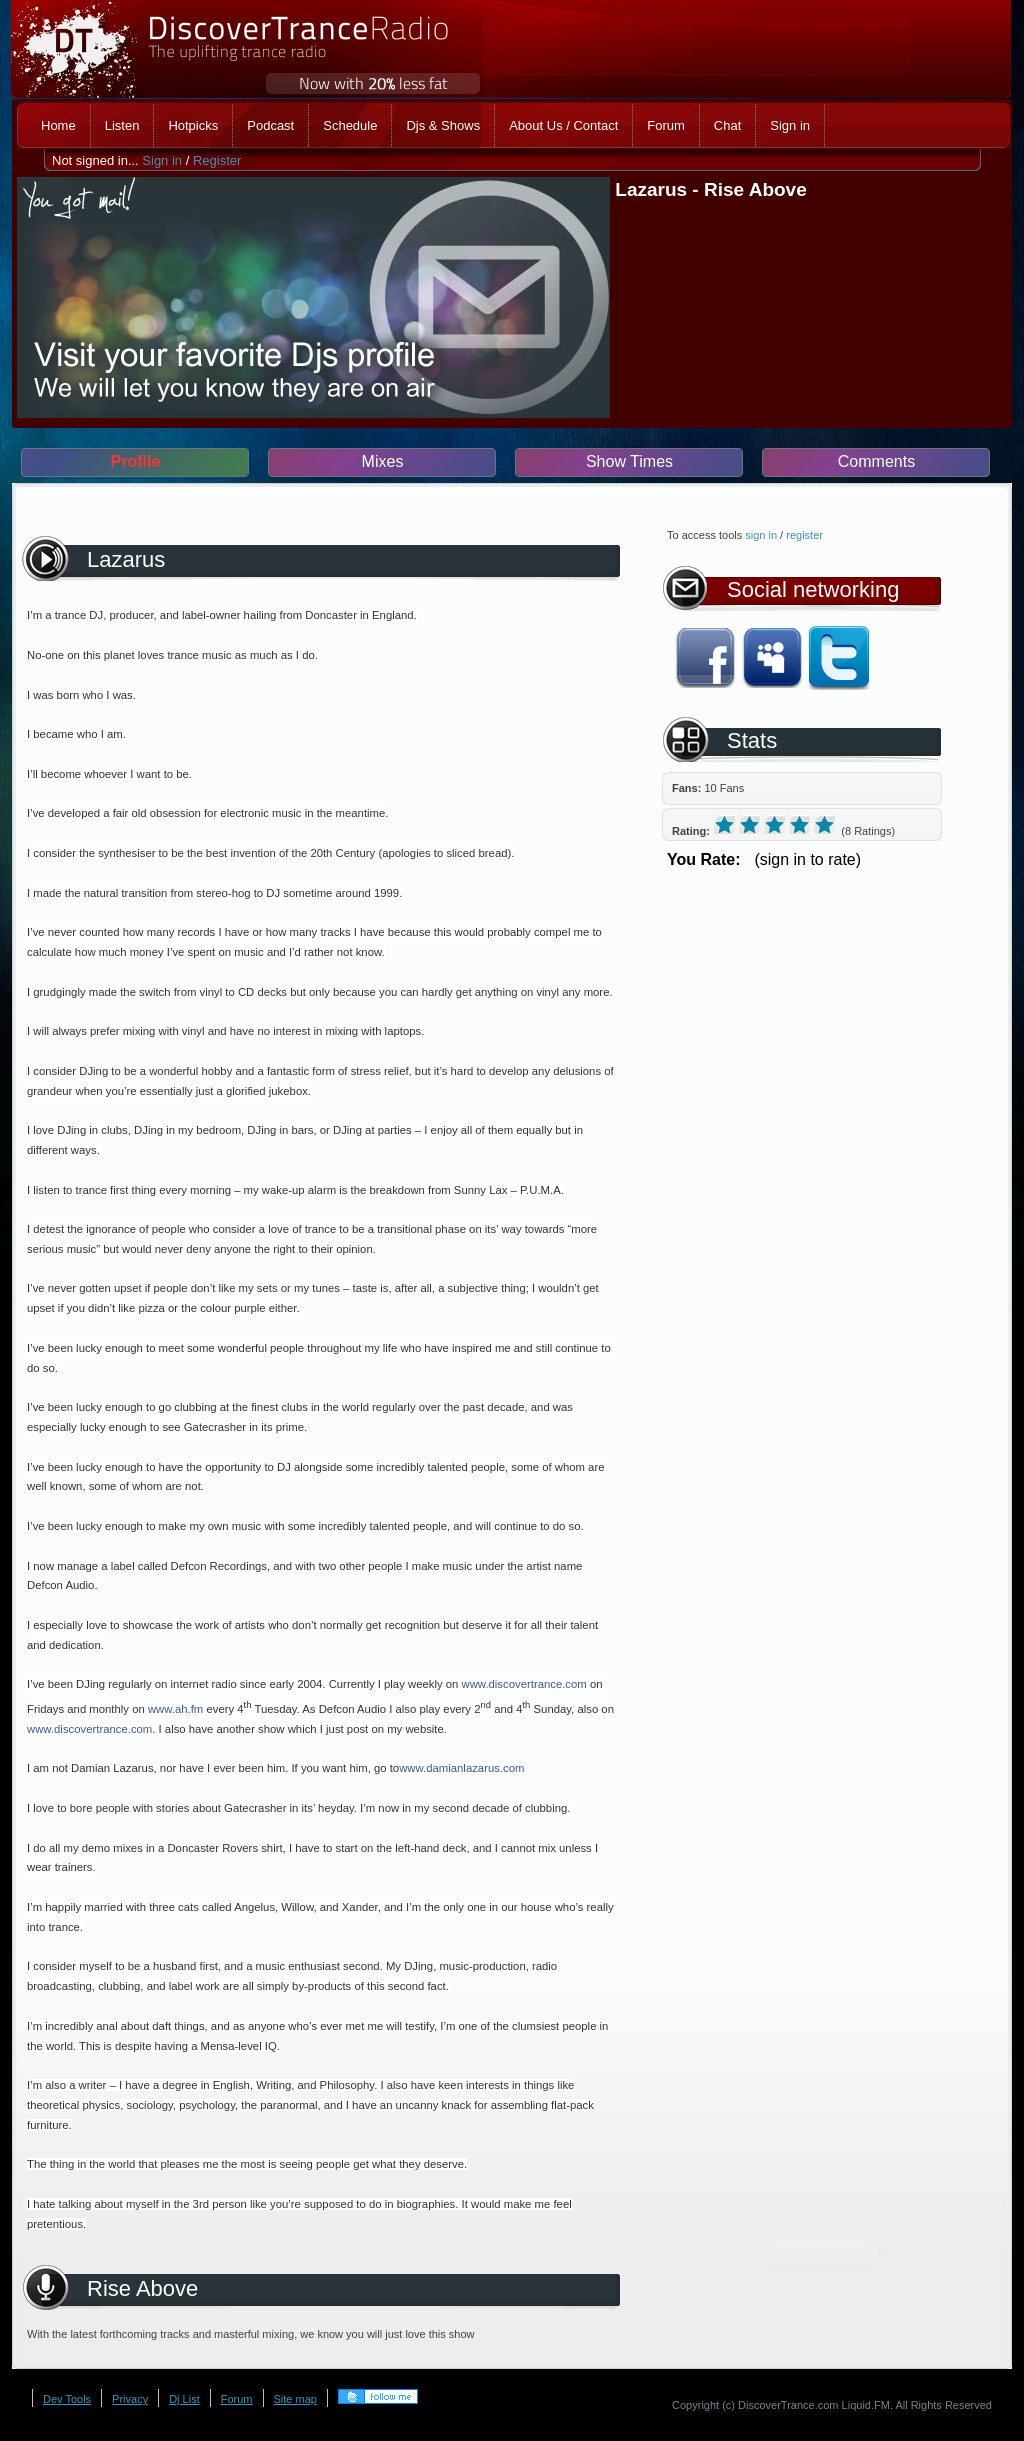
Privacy (130, 2399)
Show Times (629, 461)
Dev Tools (67, 2399)
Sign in (162, 160)
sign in (761, 535)
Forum (237, 2399)
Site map (295, 2399)
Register (217, 160)
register (804, 535)
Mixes (383, 461)
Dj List (184, 2399)
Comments (876, 461)
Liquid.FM (866, 2405)
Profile (136, 461)
